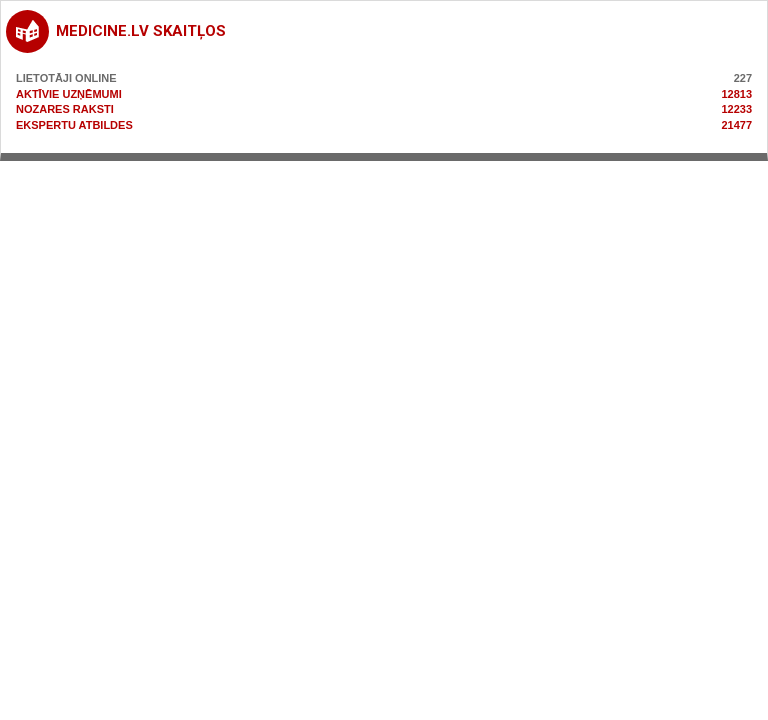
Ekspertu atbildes (74, 125)
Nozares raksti (65, 109)
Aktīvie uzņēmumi (69, 94)
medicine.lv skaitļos (141, 31)
